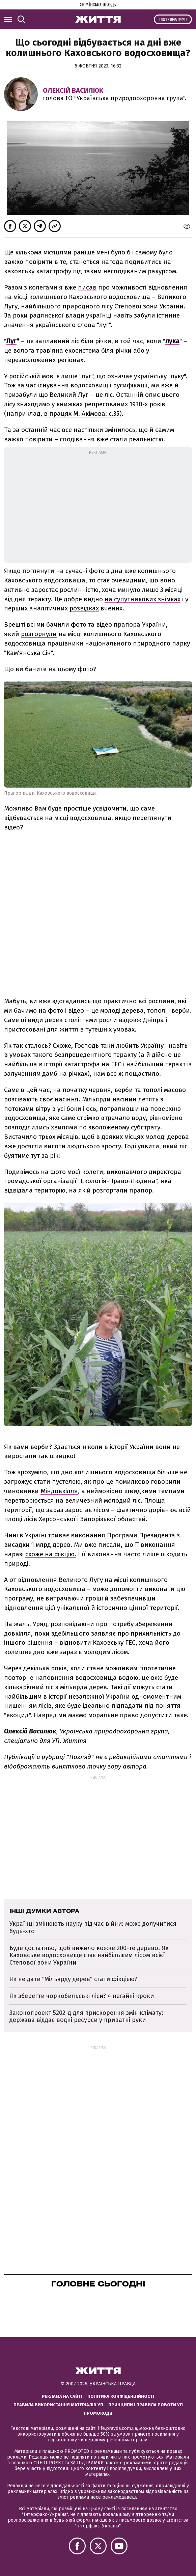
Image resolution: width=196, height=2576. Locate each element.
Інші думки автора (44, 1911)
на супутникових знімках (142, 599)
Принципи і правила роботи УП (145, 2404)
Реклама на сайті (62, 2396)
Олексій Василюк (73, 90)
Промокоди (98, 2413)
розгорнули (39, 634)
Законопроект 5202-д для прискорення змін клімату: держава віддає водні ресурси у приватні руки (86, 2016)
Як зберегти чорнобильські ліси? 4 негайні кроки (81, 1996)
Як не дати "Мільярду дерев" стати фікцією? (73, 1979)
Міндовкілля (59, 1491)
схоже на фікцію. (50, 1554)
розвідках (84, 608)
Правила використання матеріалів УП (58, 2404)
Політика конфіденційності (120, 2396)
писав (87, 287)
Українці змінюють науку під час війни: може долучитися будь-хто (92, 1927)
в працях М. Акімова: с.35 (81, 413)
